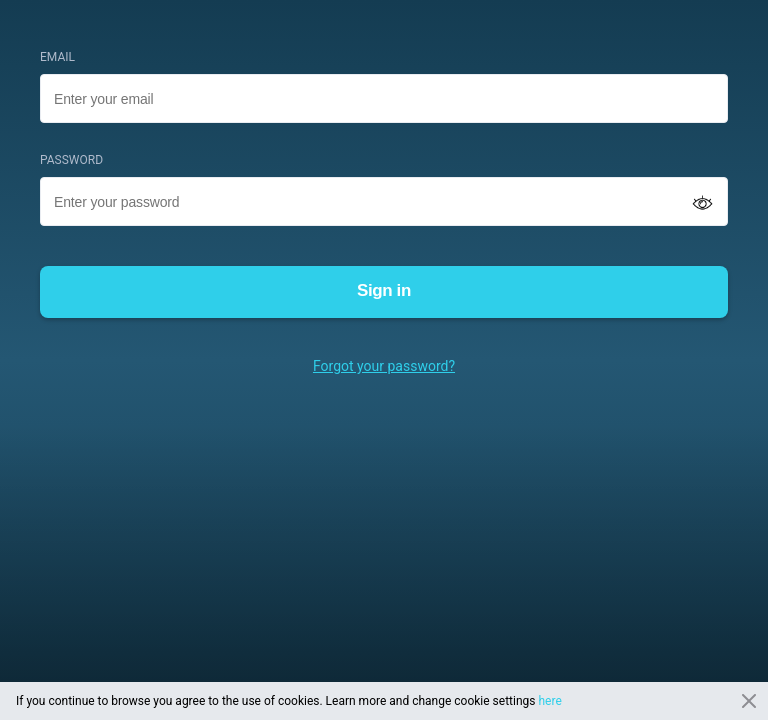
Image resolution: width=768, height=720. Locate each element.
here (549, 701)
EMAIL (57, 57)
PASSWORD (71, 160)
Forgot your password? (384, 366)
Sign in (384, 290)
